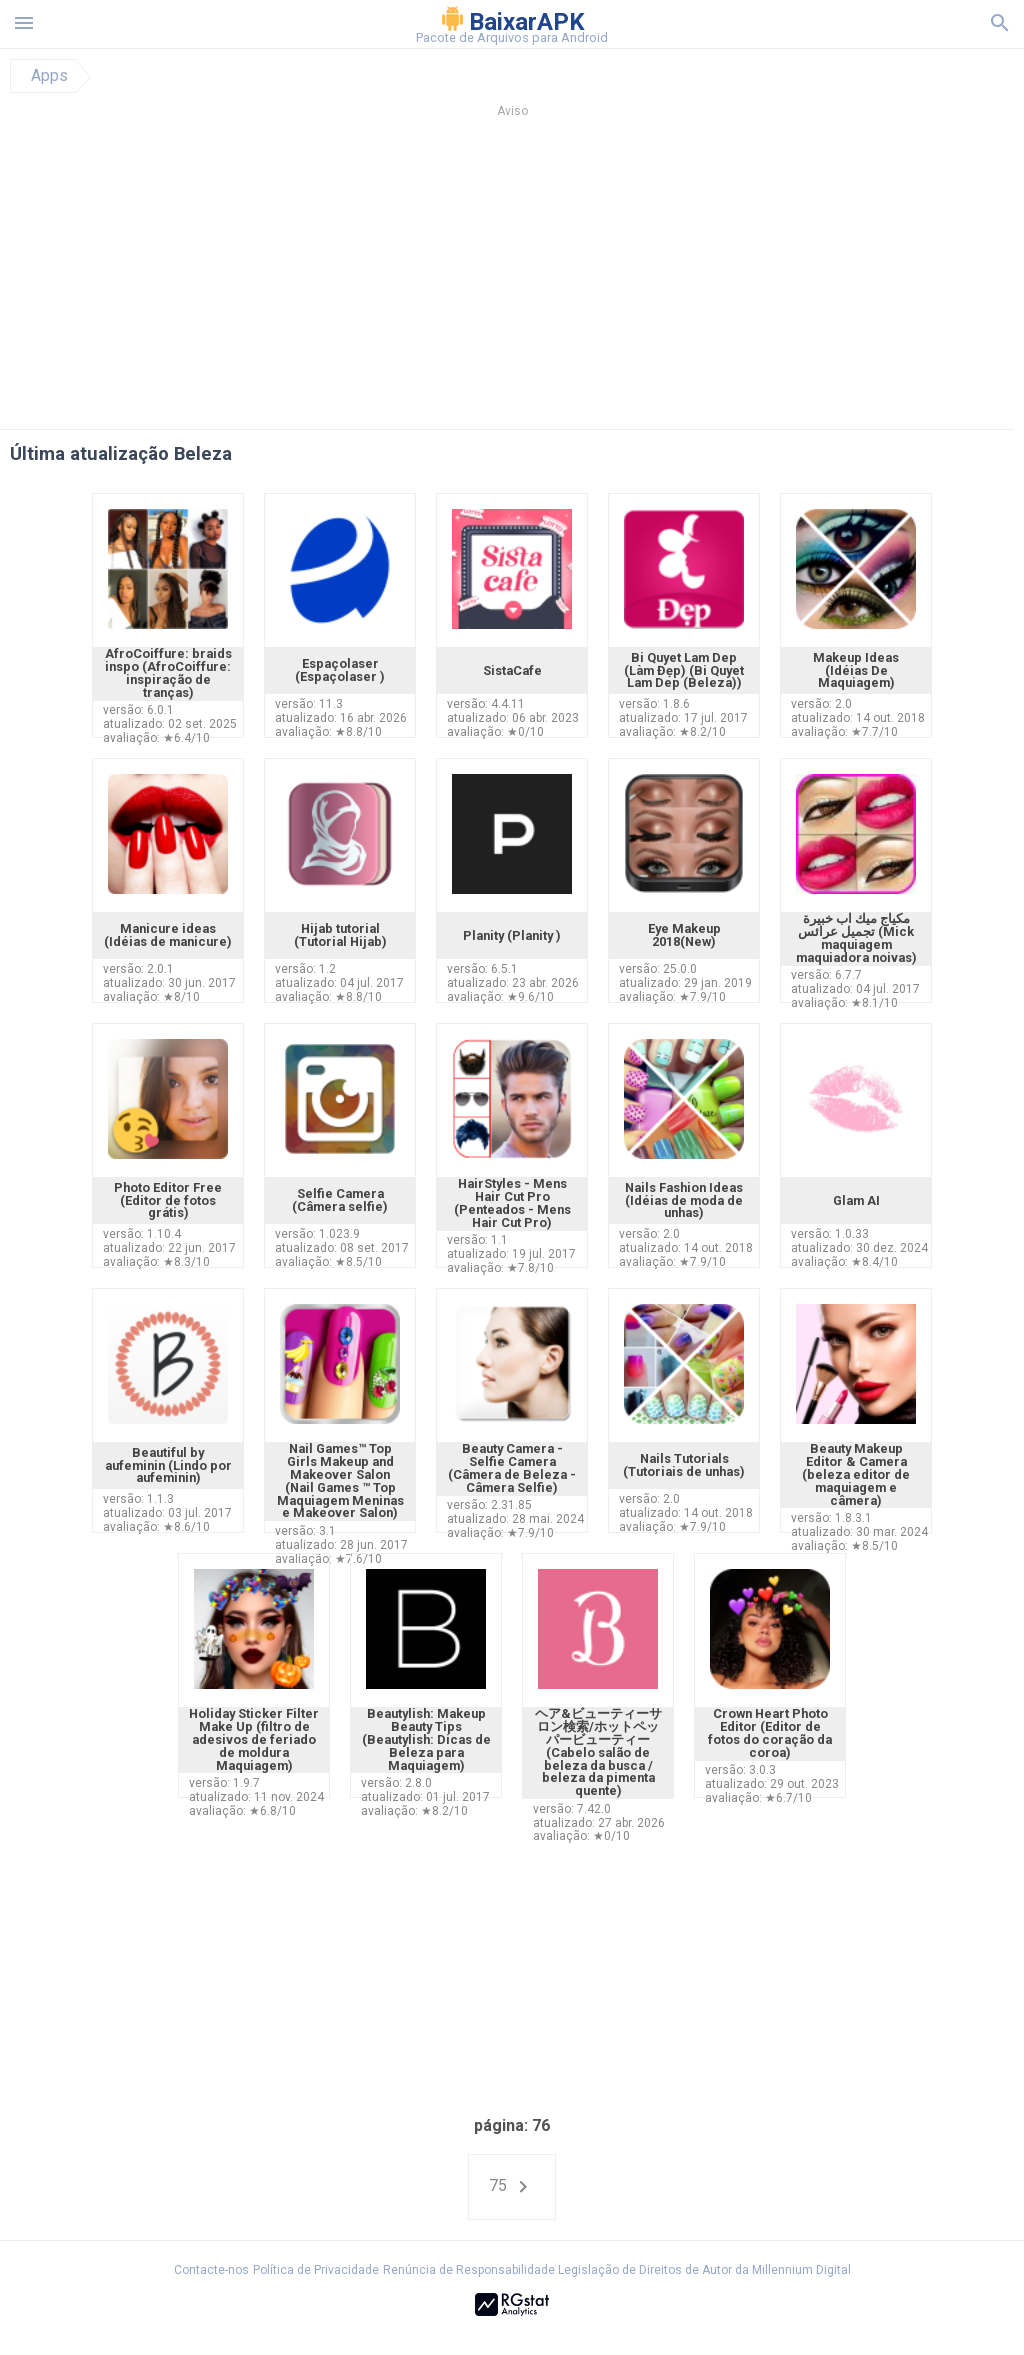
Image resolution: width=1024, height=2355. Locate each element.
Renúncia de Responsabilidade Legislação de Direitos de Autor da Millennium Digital (617, 2270)
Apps (49, 76)
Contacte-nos (211, 2270)
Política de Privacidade (316, 2270)
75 (512, 2187)
